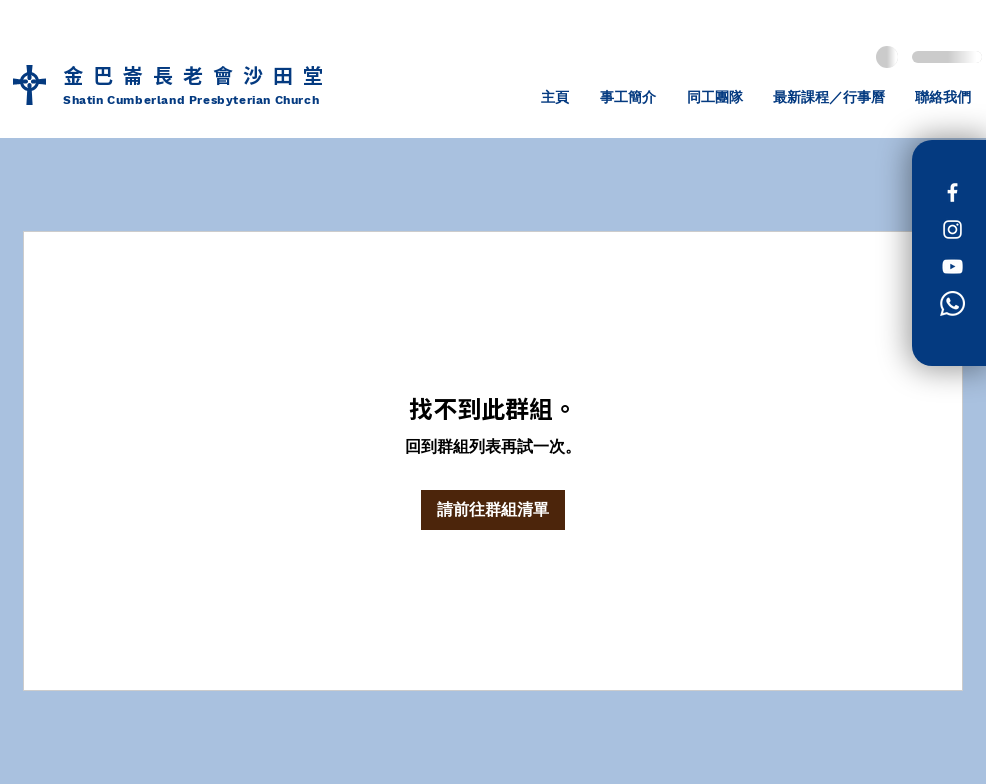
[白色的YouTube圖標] (952, 266)
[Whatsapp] (952, 303)
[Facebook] (952, 192)
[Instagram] (952, 229)
